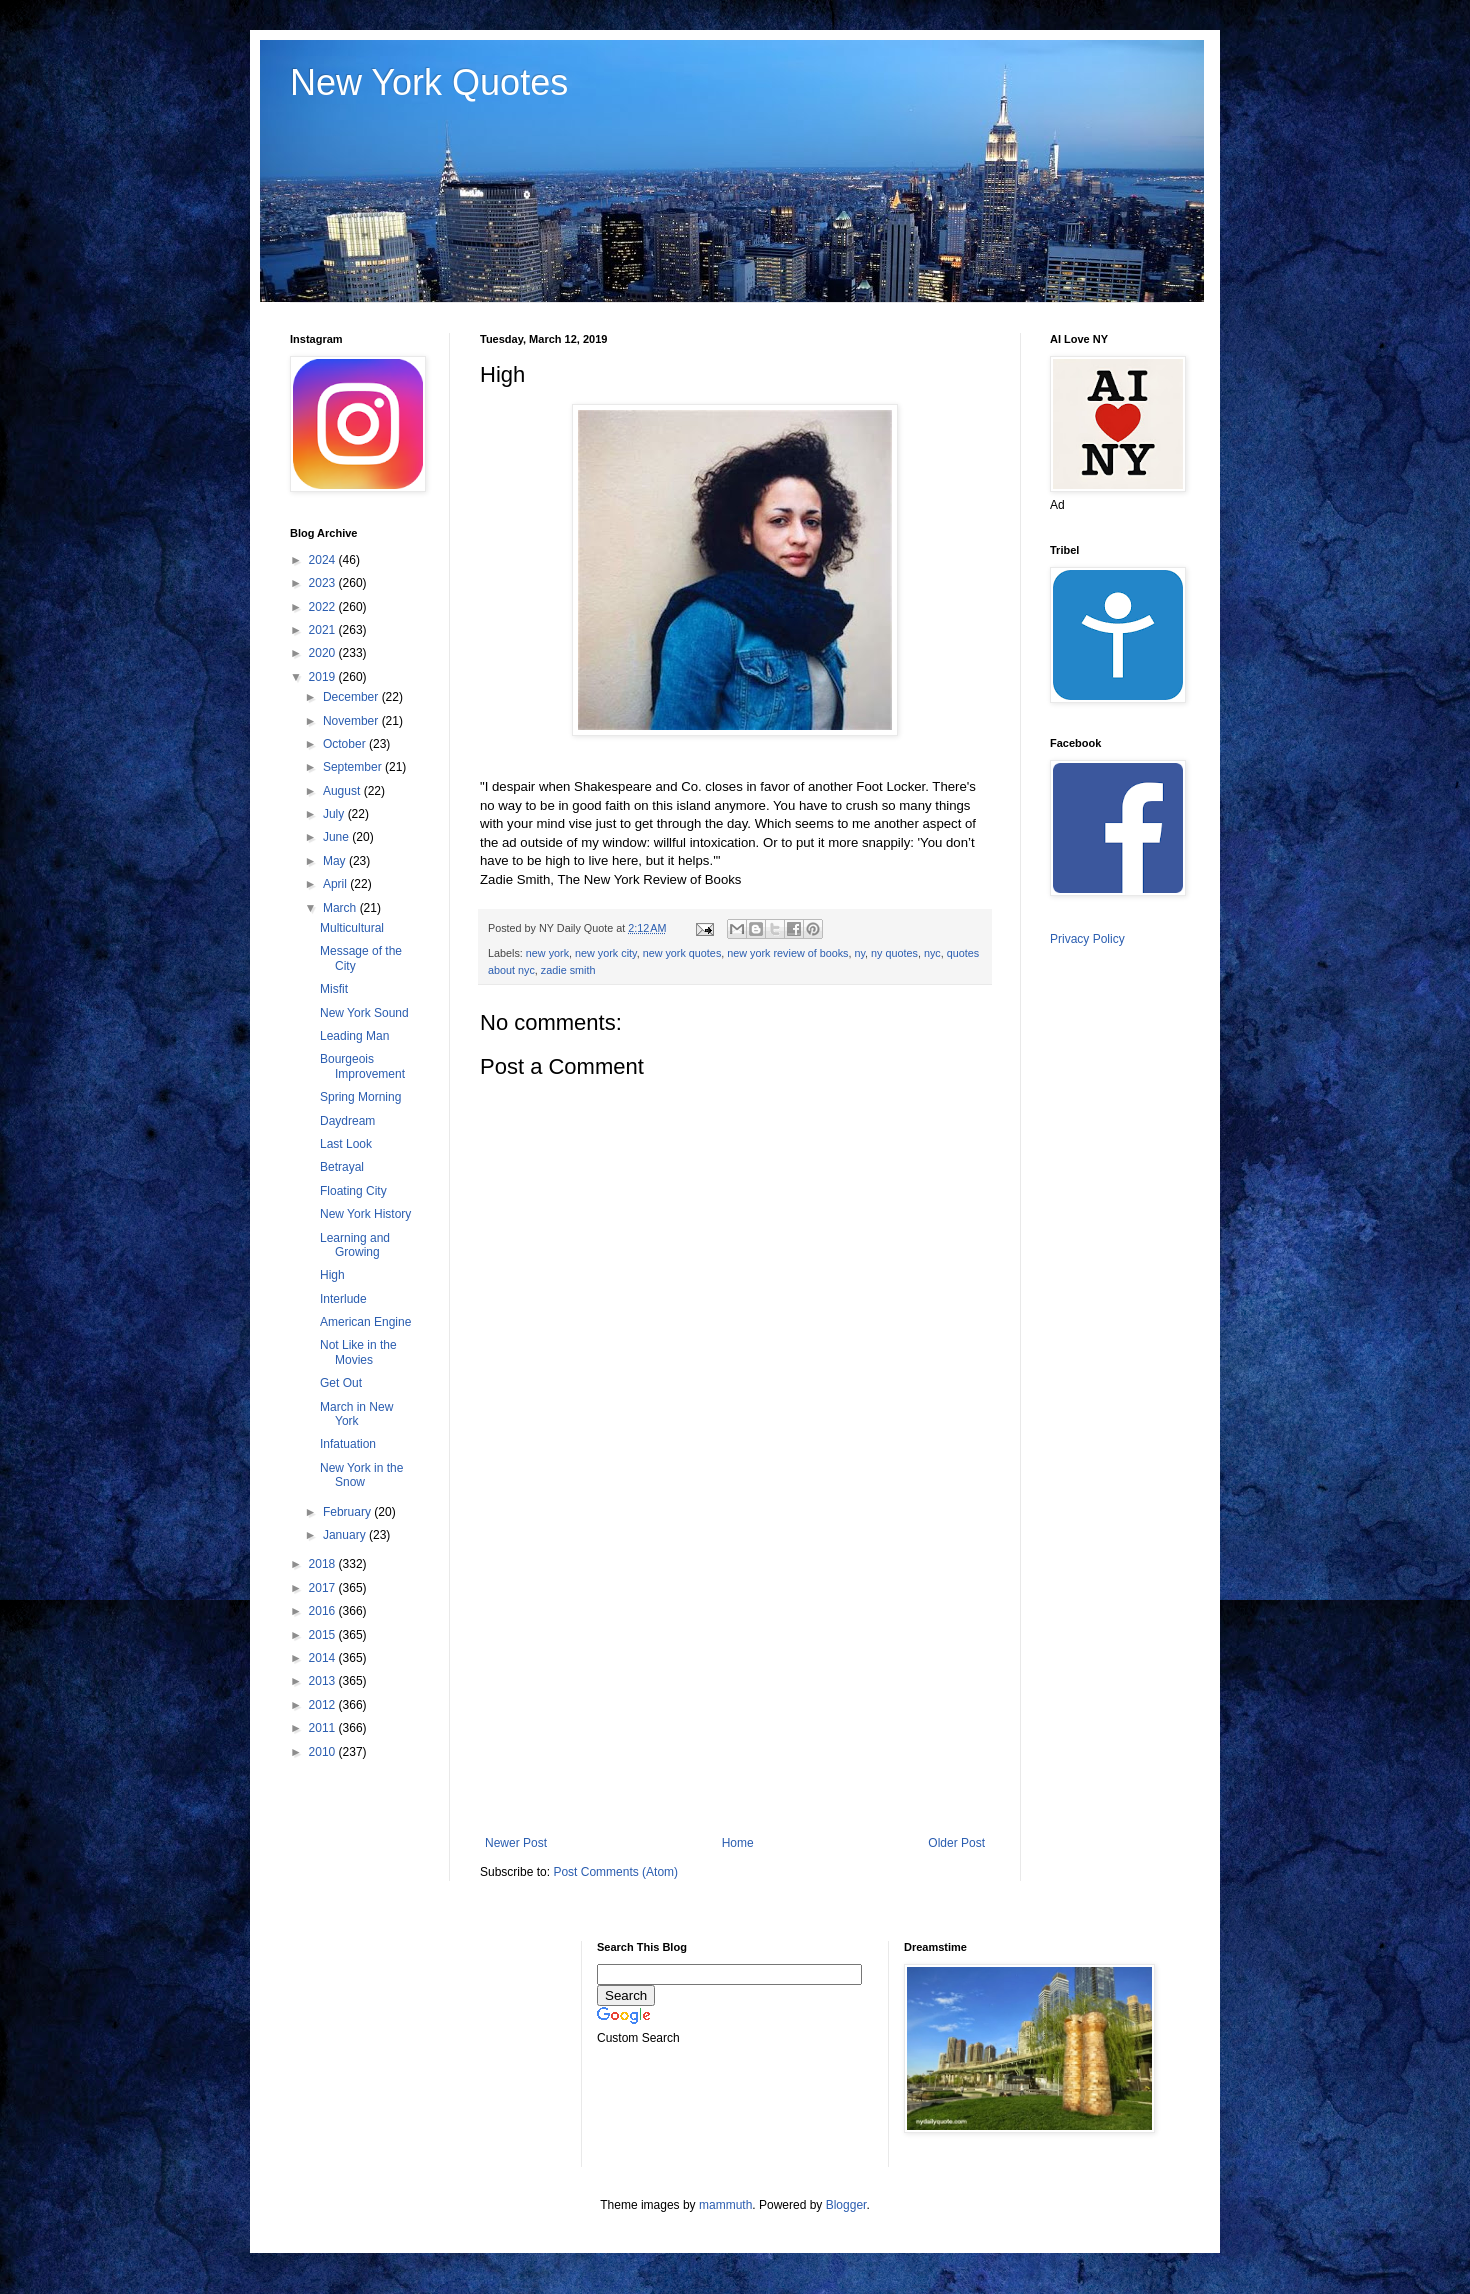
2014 (324, 1658)
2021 (324, 630)
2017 (324, 1588)
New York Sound (364, 1013)
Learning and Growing (355, 1245)
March (341, 908)
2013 (324, 1681)
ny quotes (894, 953)
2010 (324, 1752)
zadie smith (568, 970)
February (348, 1512)
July (335, 814)
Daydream (347, 1121)
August (343, 791)
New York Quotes (429, 82)
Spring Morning (360, 1097)
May (336, 861)
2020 (324, 653)
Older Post (956, 1843)
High (332, 1275)
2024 (324, 560)
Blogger (846, 2205)
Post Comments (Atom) (615, 1872)
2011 (324, 1728)
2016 (324, 1611)
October (346, 744)
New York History (365, 1214)
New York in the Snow (361, 1475)
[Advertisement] (735, 1671)
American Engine (365, 1322)
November (352, 721)
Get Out (341, 1383)
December (352, 697)
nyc (932, 953)
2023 (324, 583)
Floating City (353, 1191)
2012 (324, 1705)
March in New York (356, 1414)
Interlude (343, 1299)
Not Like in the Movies (358, 1352)
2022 (324, 607)
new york (547, 953)
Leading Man (354, 1036)
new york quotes (682, 953)
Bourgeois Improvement (362, 1066)
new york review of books (787, 953)
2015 (324, 1635)
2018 (324, 1564)
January (346, 1535)
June (337, 837)
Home (738, 1843)
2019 (324, 677)
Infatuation (348, 1444)
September (354, 767)
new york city (606, 953)
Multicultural (352, 928)
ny (860, 953)
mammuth (725, 2205)
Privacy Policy (1087, 939)
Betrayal (342, 1167)
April (336, 884)
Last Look (346, 1144)
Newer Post (516, 1843)
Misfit (334, 989)
